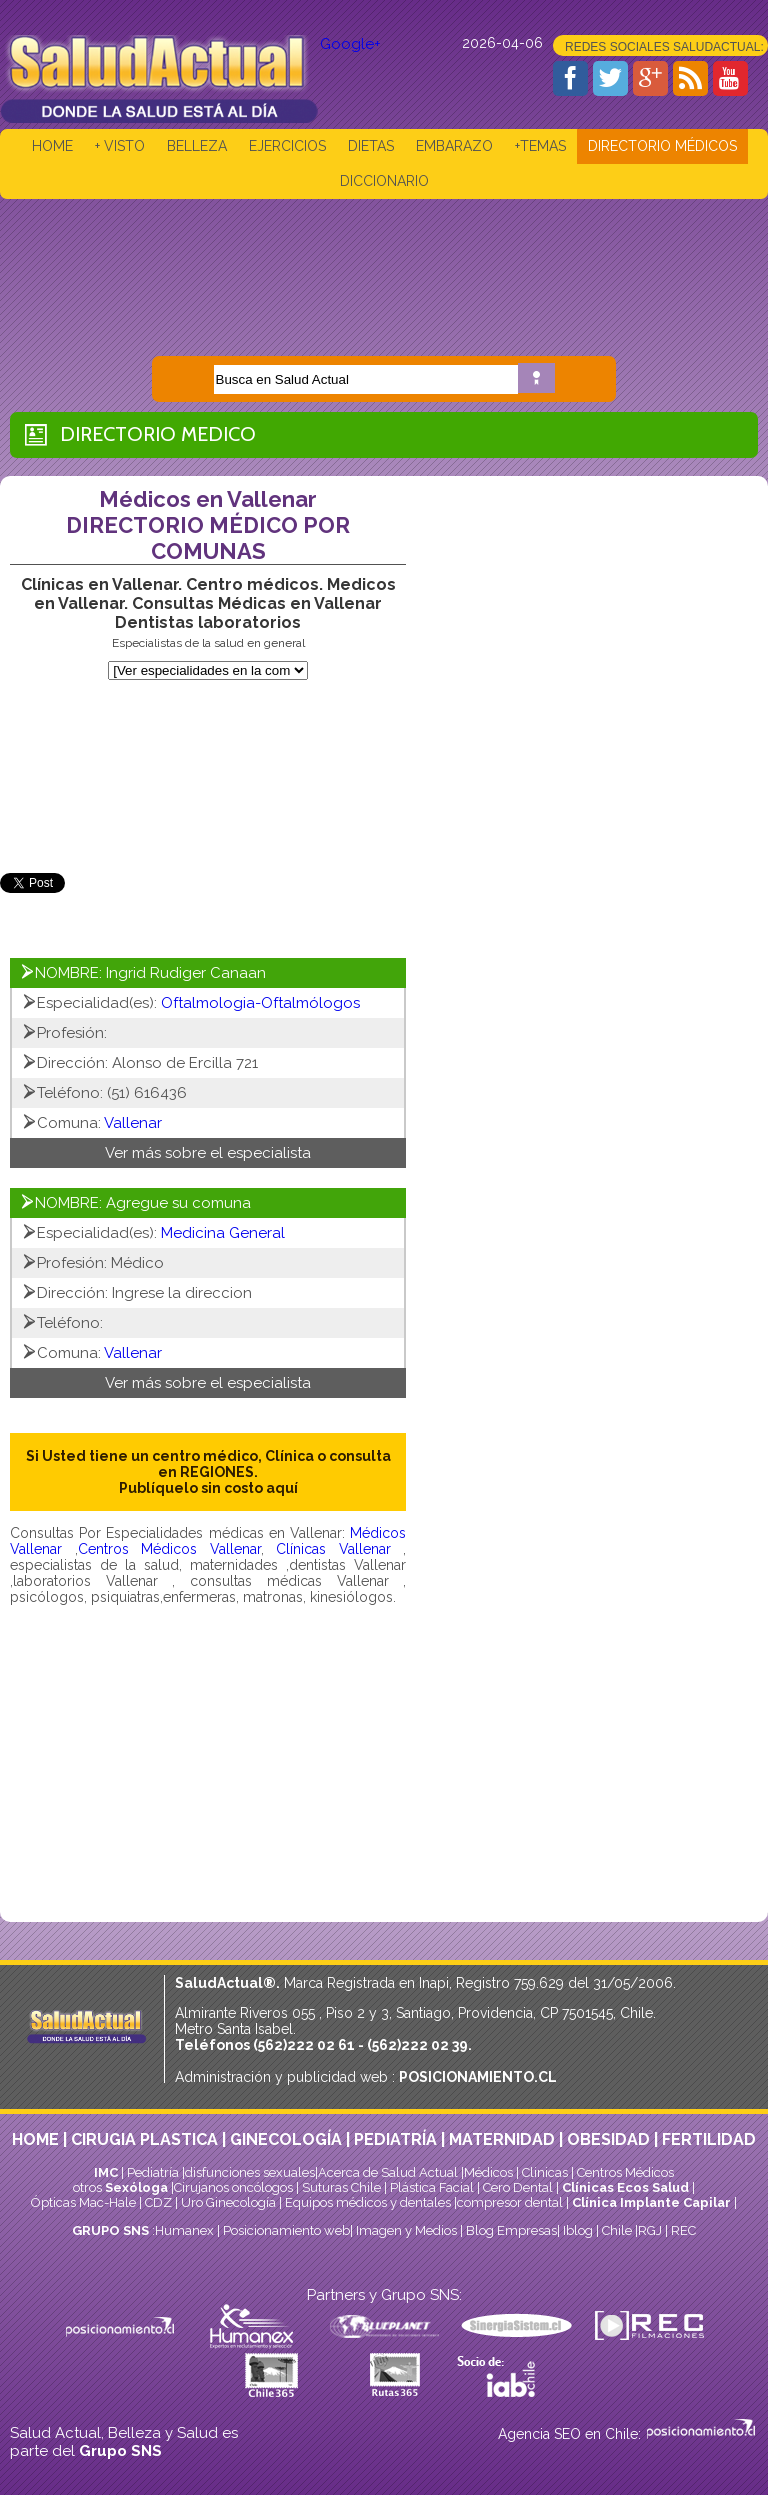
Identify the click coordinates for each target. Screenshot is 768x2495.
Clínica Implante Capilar (651, 2202)
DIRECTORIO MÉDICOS (662, 146)
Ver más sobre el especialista (208, 1153)
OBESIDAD (608, 2139)
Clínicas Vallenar (333, 1549)
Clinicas (545, 2172)
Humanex (184, 2230)
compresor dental (510, 2202)
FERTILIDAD (709, 2139)
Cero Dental (518, 2187)
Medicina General (223, 1233)
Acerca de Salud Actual (388, 2172)
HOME (52, 146)
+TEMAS (540, 146)
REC (683, 2230)
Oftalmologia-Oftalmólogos (260, 1003)
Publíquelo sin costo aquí (208, 1488)
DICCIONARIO (384, 181)
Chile (617, 2230)
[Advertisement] (384, 263)
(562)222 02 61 (304, 2045)
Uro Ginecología (228, 2202)
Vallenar (133, 1123)
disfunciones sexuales (250, 2172)
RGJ (650, 2230)
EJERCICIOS (287, 146)
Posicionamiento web (286, 2230)
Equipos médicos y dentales (369, 2202)
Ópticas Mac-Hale (83, 2202)
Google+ (350, 44)
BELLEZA (197, 146)
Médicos (490, 2172)
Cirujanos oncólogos (233, 2187)
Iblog (578, 2230)
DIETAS (371, 146)
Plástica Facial (433, 2187)
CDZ (158, 2202)
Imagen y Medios (406, 2230)
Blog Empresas (510, 2230)
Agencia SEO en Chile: (571, 2434)
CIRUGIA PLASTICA (144, 2139)
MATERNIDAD (502, 2139)
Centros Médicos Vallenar (169, 1549)
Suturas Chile (341, 2187)
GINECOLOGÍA (286, 2139)
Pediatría (153, 2172)
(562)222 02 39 (417, 2045)
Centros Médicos (625, 2172)
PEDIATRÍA (395, 2139)
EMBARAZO (454, 146)
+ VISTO (120, 146)
